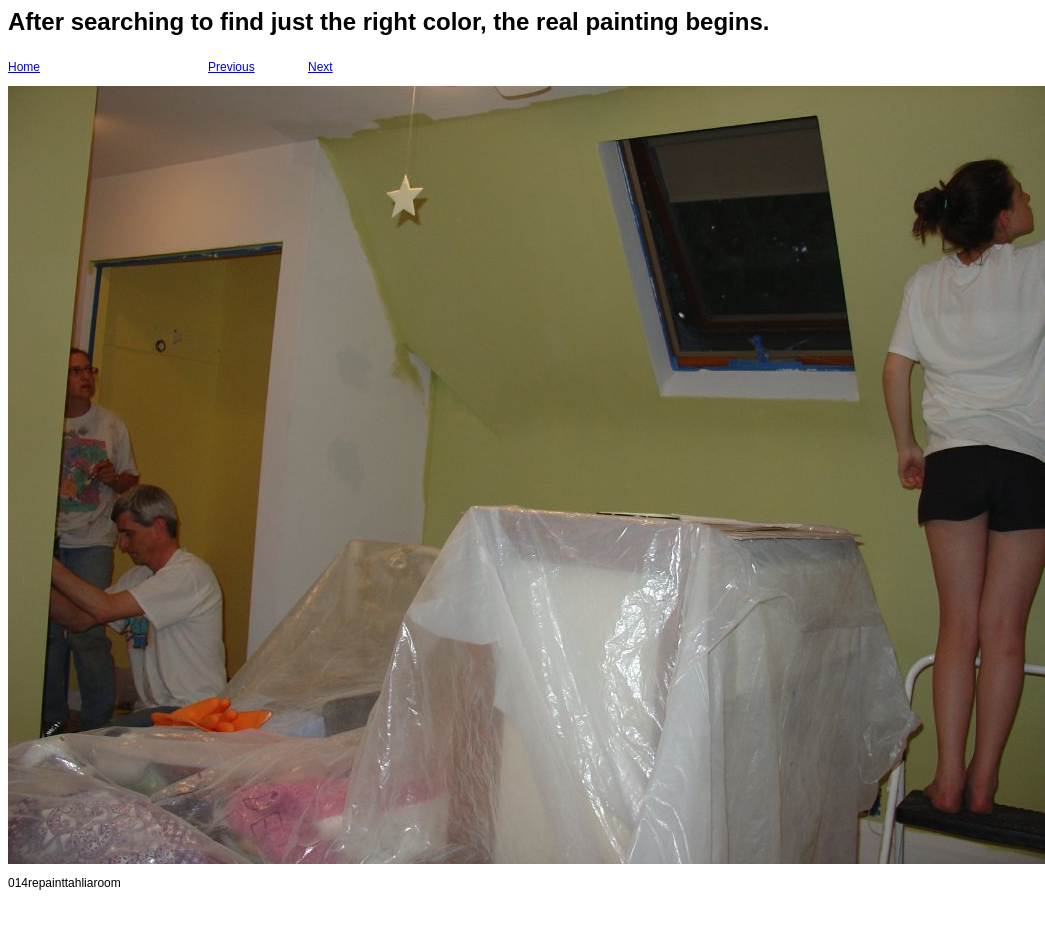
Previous (231, 67)
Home (24, 67)
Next (320, 67)
